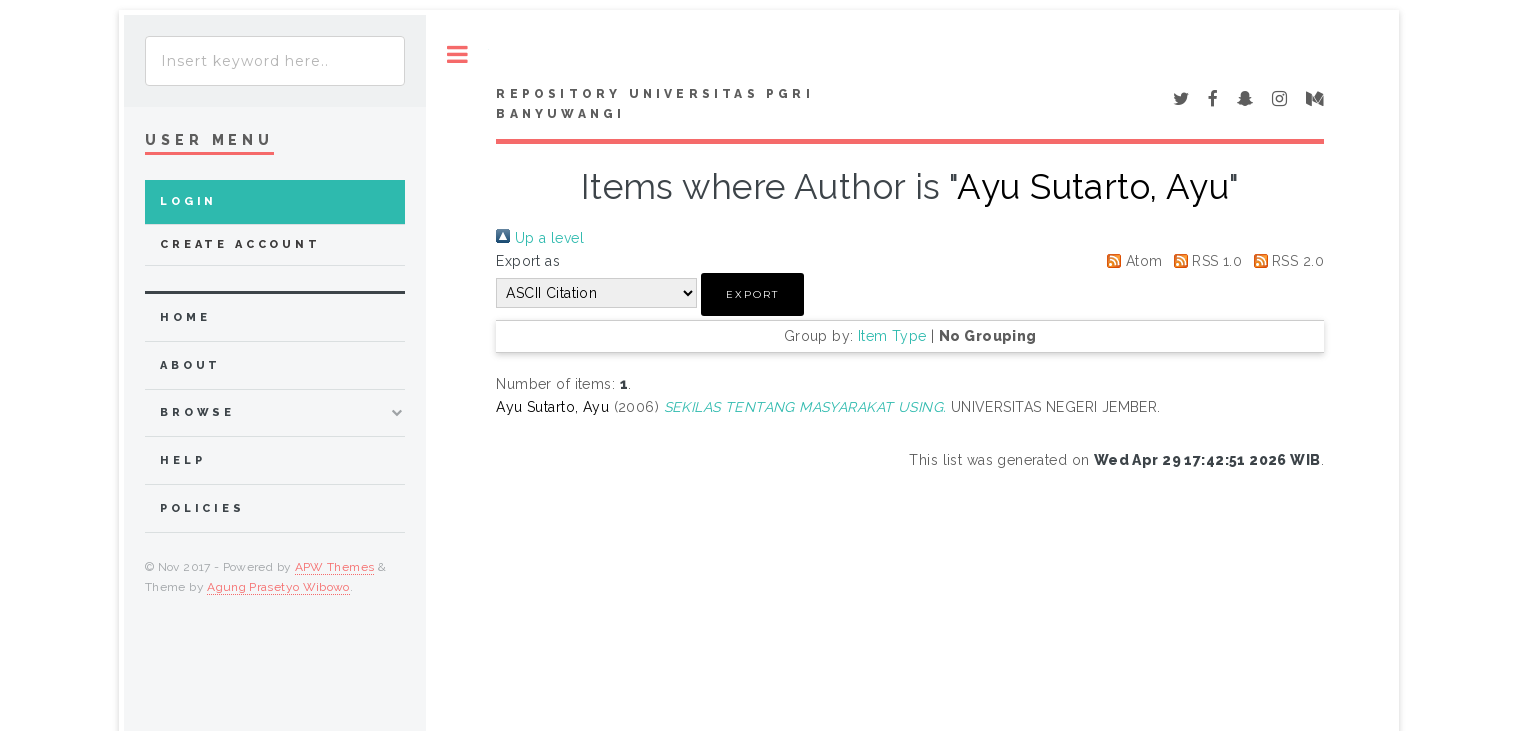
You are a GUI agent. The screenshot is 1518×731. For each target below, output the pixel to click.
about (190, 365)
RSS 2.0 (1285, 261)
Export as (528, 261)
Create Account (240, 244)
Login (188, 201)
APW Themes (335, 567)
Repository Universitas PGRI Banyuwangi (654, 104)
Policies (202, 508)
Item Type (892, 336)
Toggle (457, 54)
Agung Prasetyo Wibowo (278, 587)
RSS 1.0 (1204, 261)
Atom (1131, 261)
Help (182, 460)
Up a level (540, 238)
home (185, 317)
